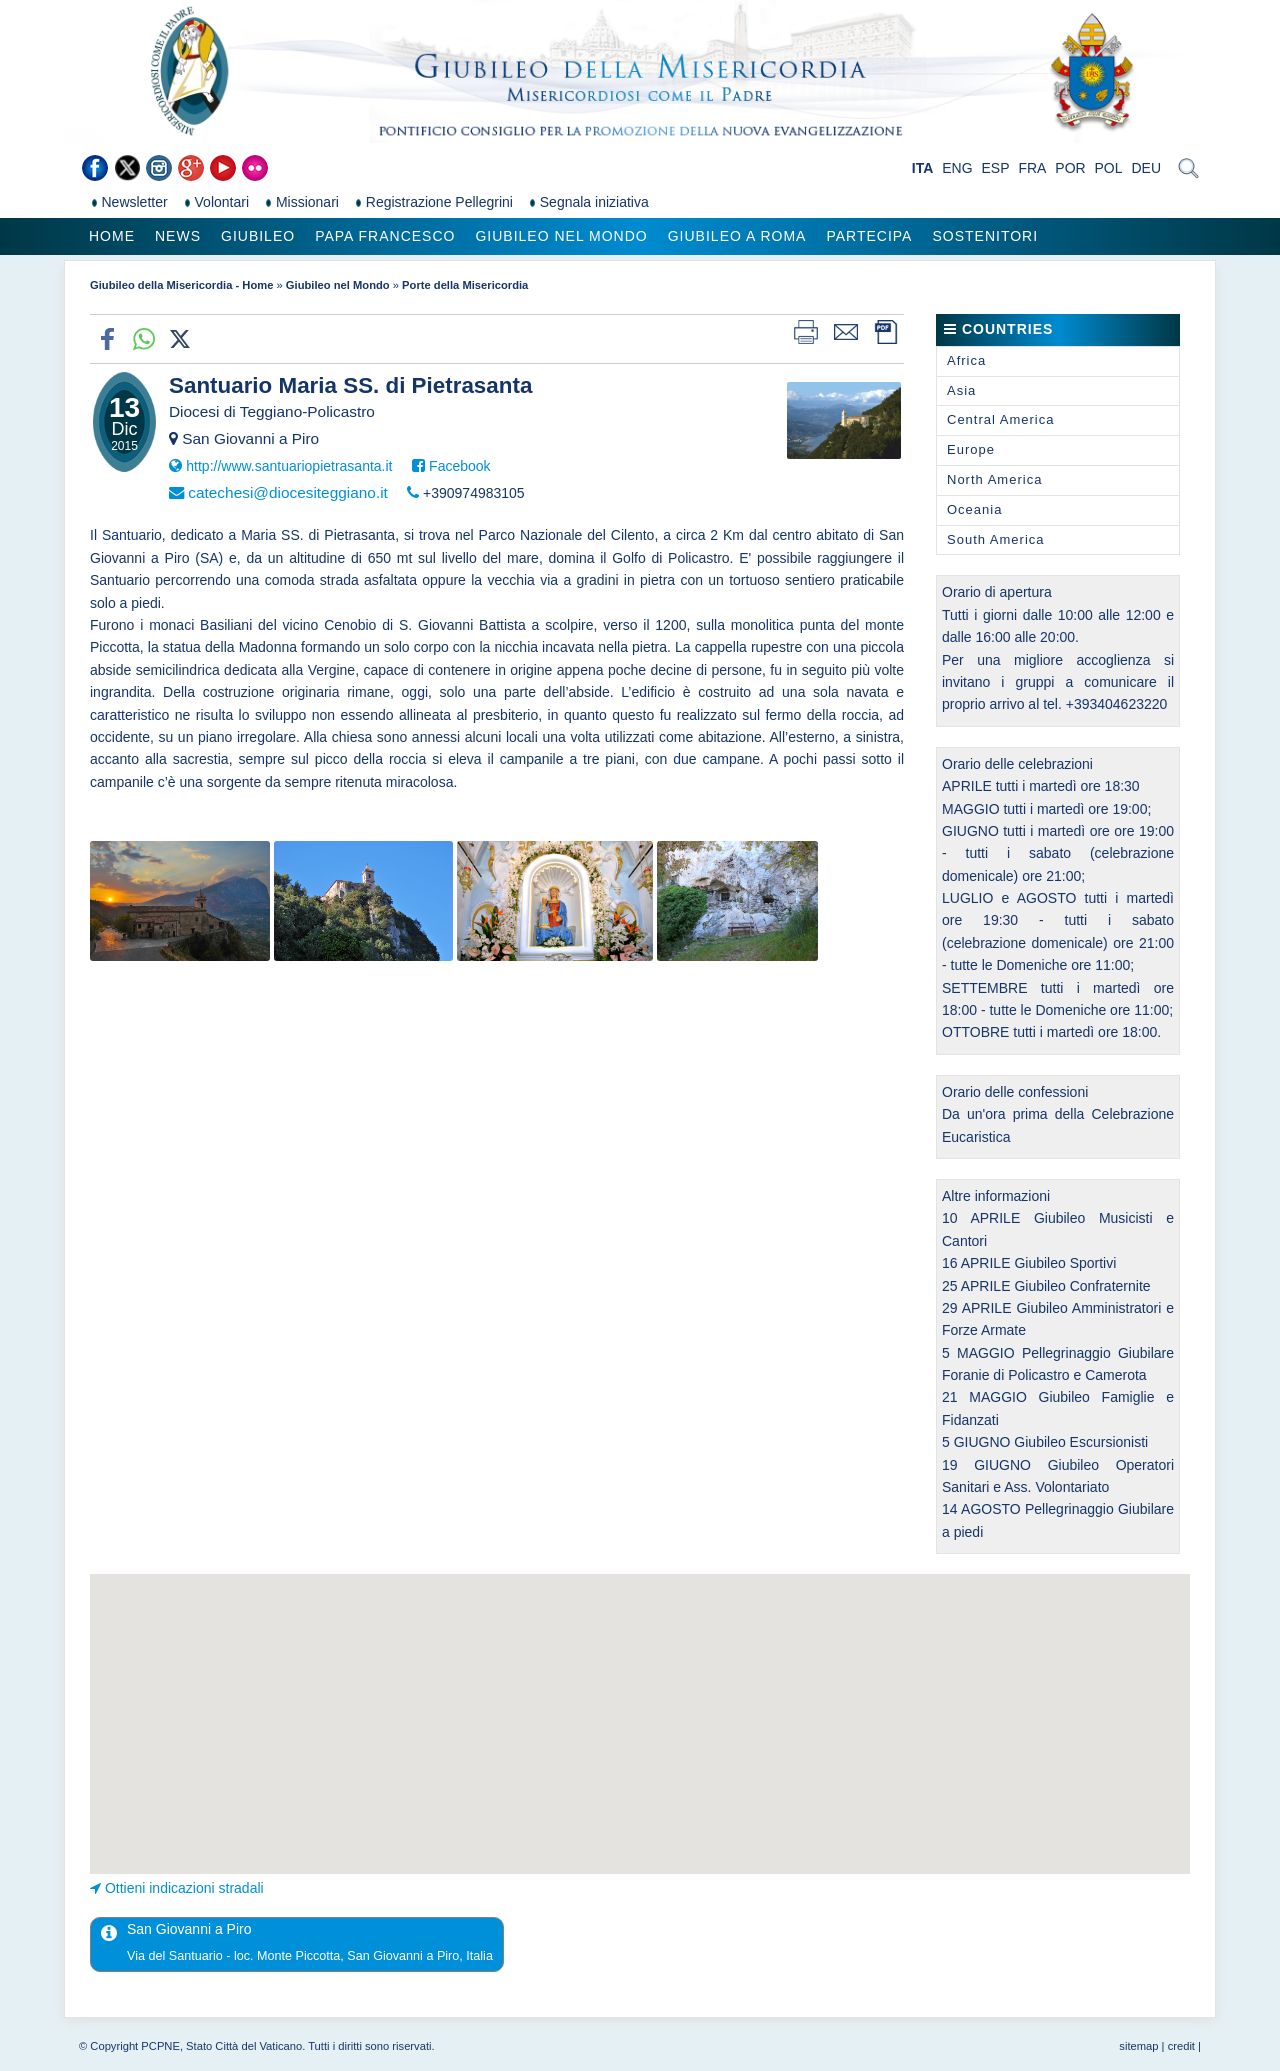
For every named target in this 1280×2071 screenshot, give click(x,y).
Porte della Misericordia (465, 285)
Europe (971, 449)
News (178, 236)
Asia (961, 390)
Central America (1000, 419)
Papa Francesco (385, 236)
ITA (923, 168)
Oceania (974, 509)
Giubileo (258, 236)
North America (994, 479)
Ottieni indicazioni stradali (184, 1888)
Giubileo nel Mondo (561, 236)
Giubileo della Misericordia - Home (181, 285)
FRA (1032, 168)
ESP (996, 168)
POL (1109, 168)
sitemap (1138, 2046)
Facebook (459, 466)
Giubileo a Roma (737, 236)
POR (1070, 168)
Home (112, 236)
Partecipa (869, 236)
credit (1181, 2046)
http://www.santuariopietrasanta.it (289, 466)
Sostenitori (985, 236)
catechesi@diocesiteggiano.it (288, 492)
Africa (966, 360)
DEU (1146, 168)
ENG (957, 168)
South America (996, 539)
